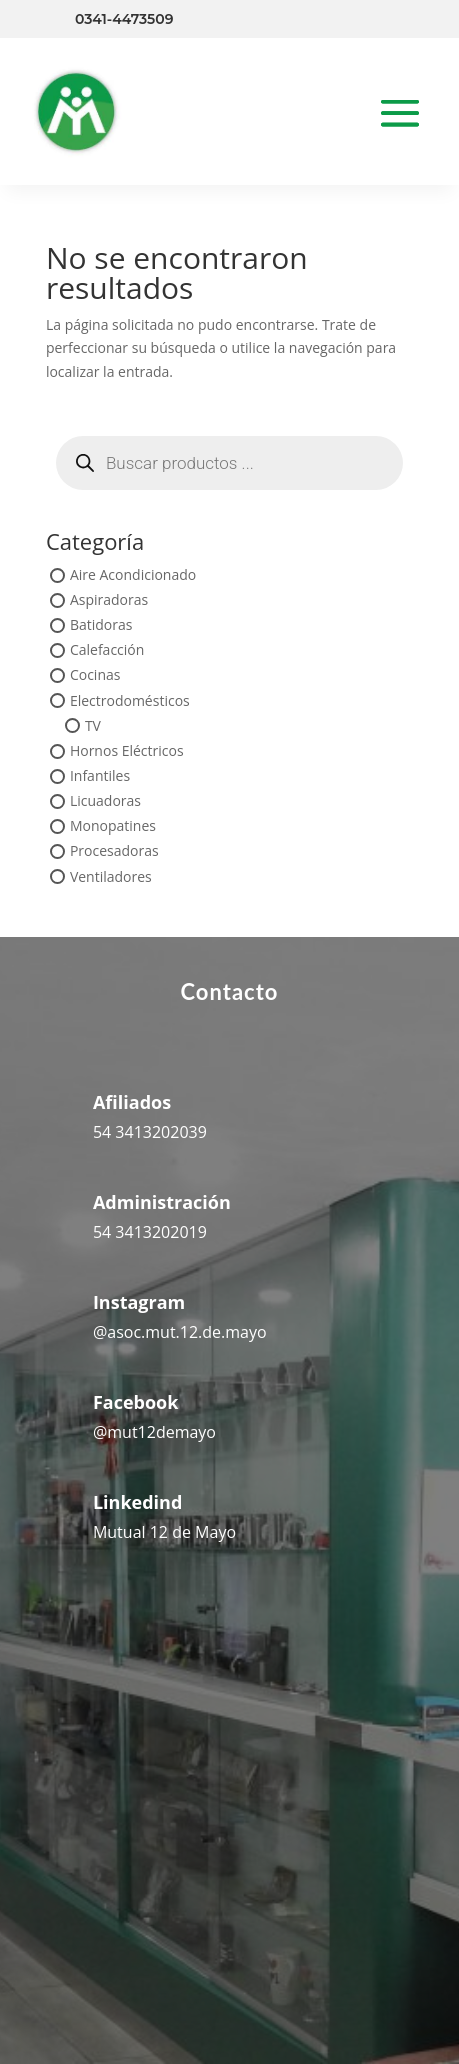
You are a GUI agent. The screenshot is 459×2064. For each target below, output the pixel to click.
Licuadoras (105, 801)
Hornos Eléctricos (127, 750)
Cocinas (95, 675)
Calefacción (107, 650)
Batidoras (101, 625)
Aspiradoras (109, 599)
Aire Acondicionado (133, 574)
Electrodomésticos (130, 700)
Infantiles (100, 775)
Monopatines (113, 826)
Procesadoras (114, 851)
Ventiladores (111, 876)
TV (93, 725)
